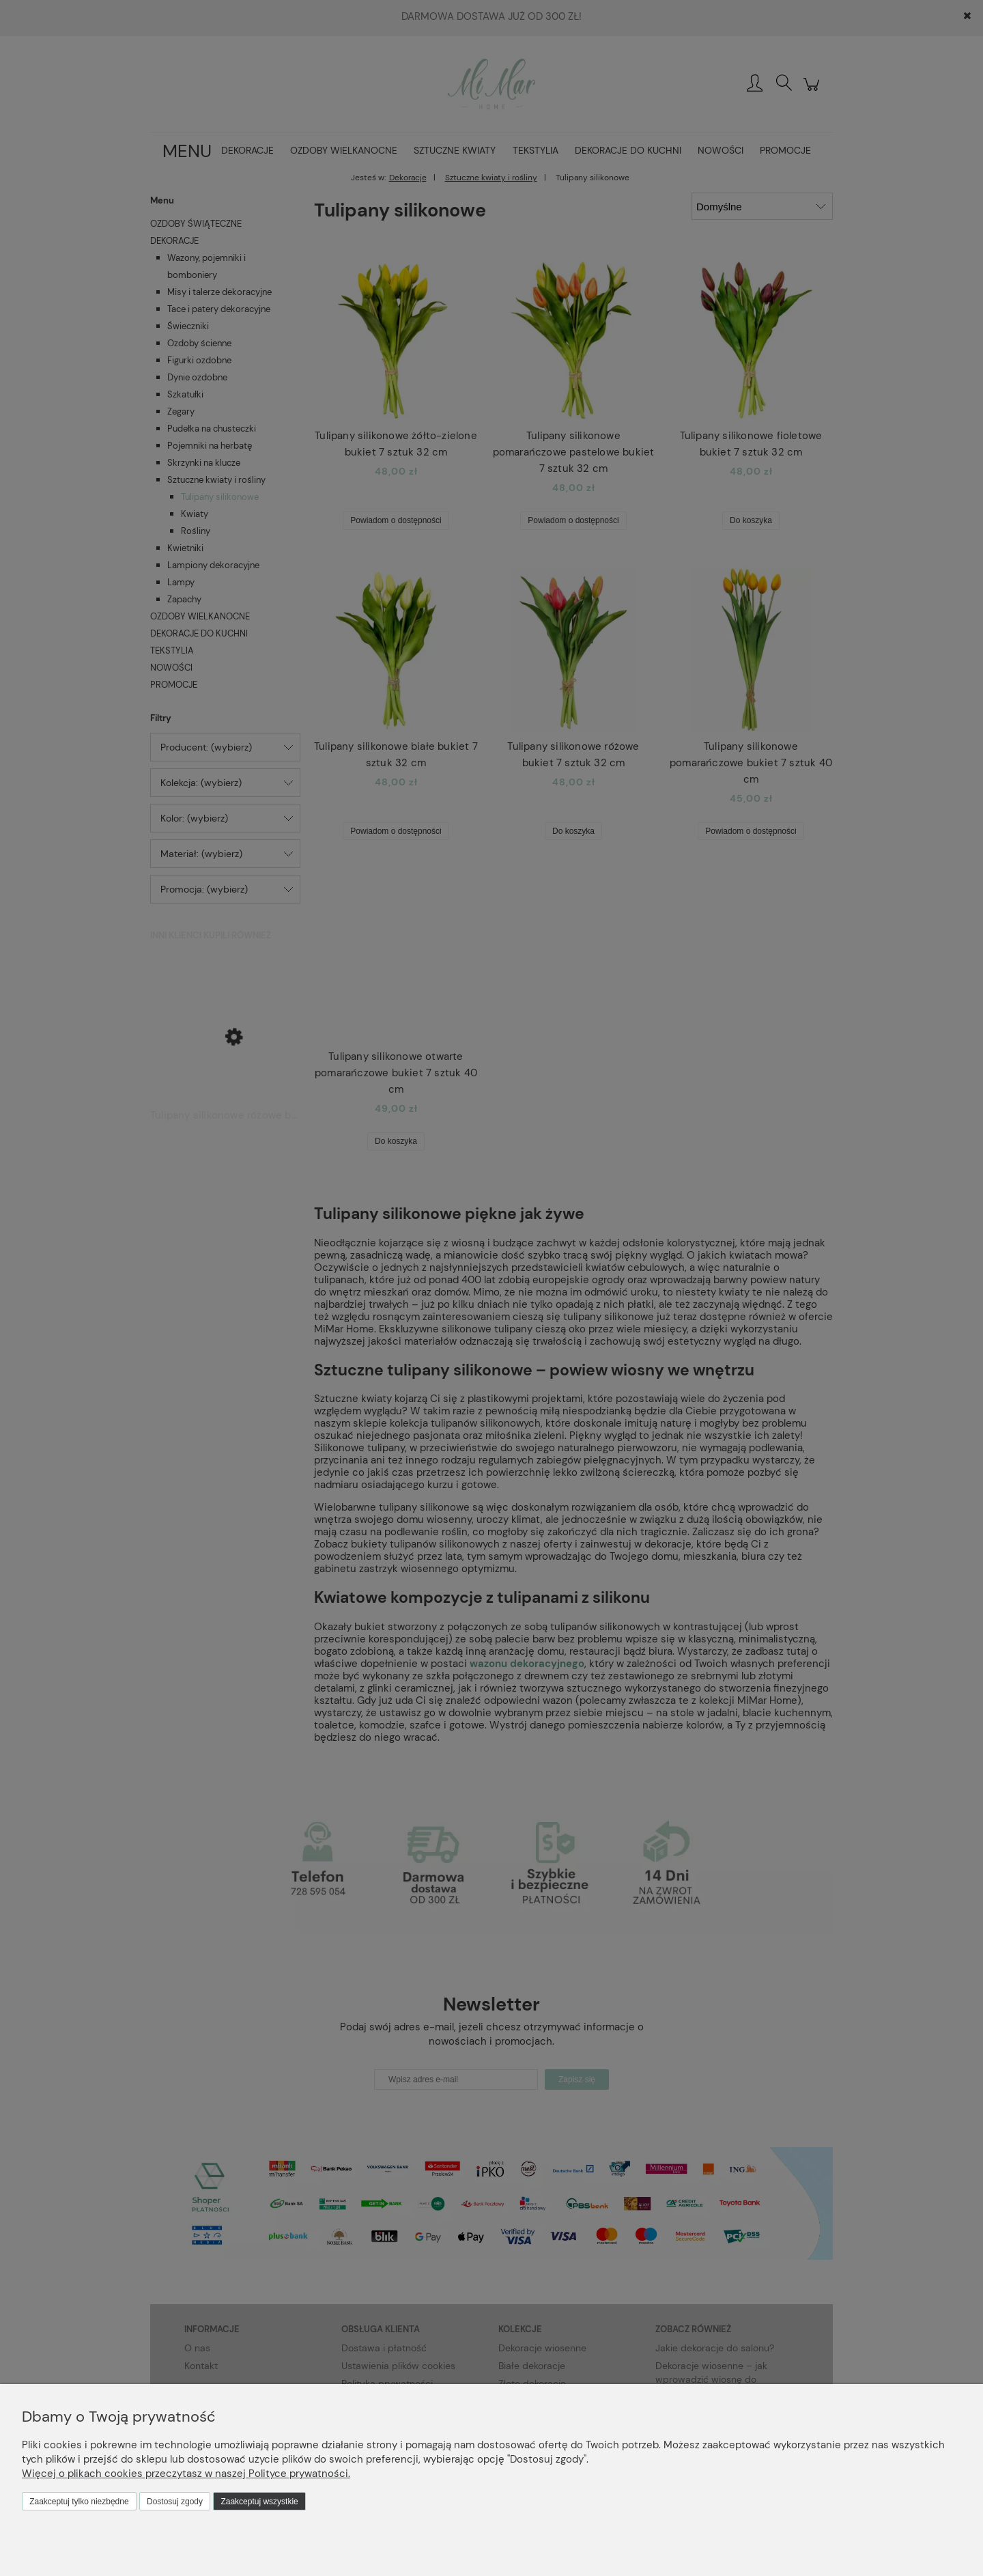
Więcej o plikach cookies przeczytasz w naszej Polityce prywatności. (186, 2473)
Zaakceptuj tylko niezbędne (78, 2501)
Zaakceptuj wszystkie (259, 2501)
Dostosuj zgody (175, 2501)
